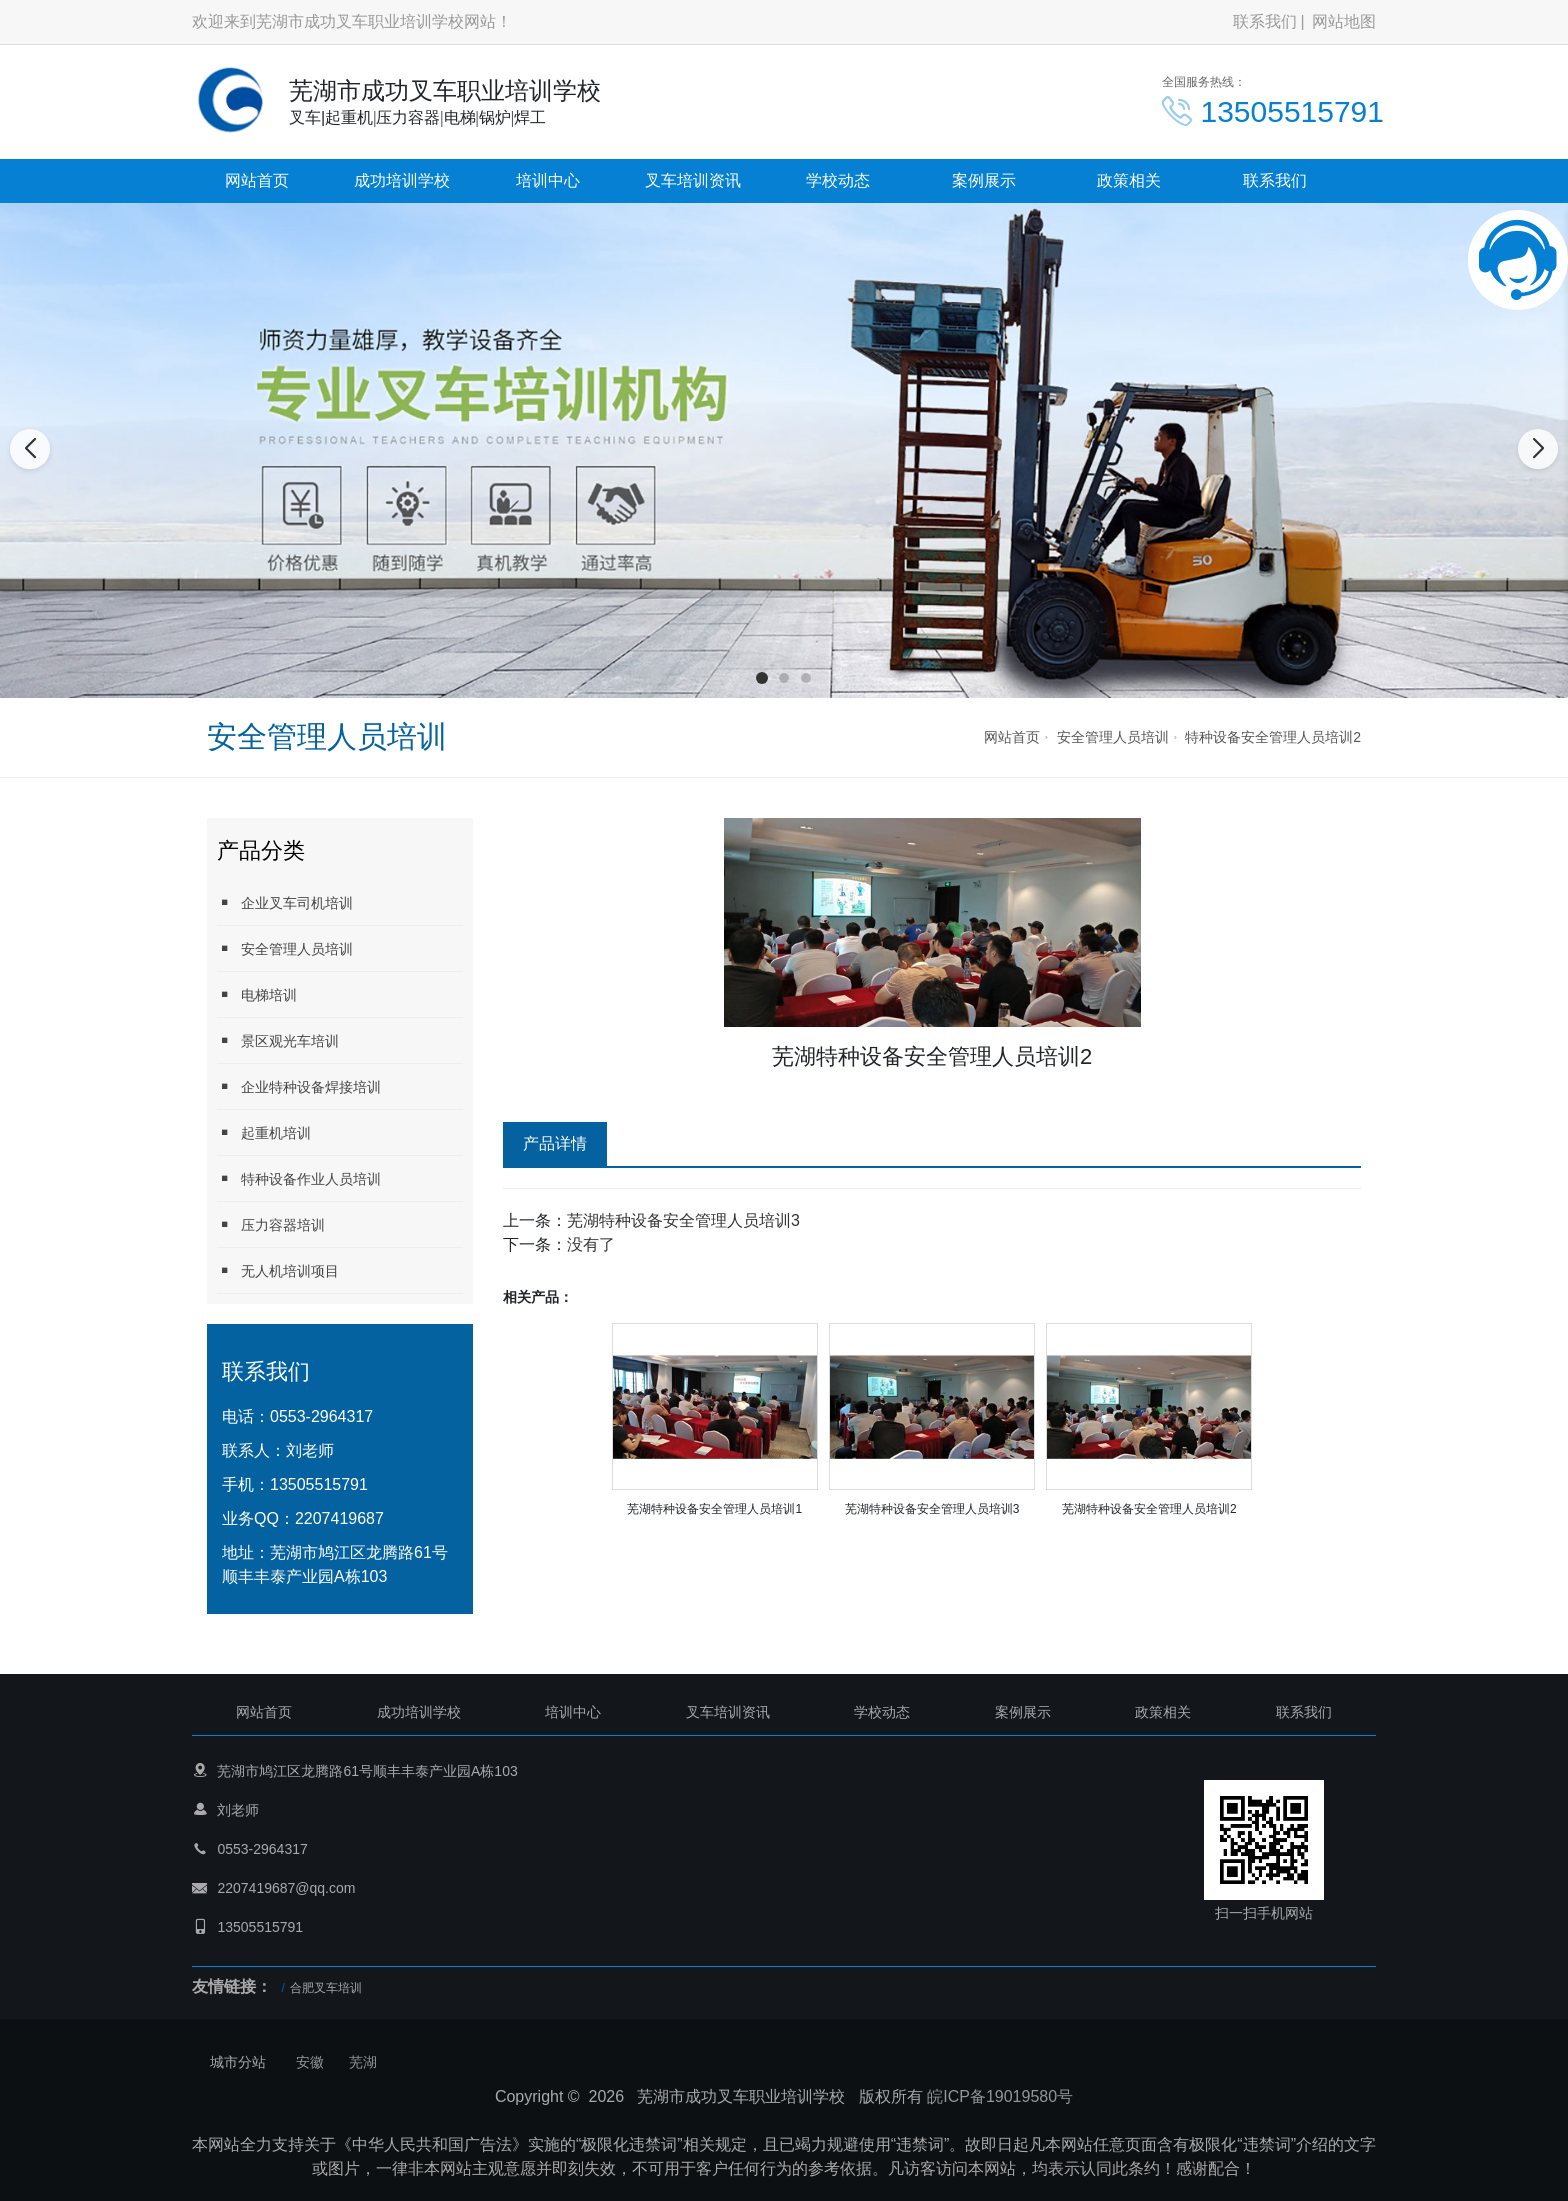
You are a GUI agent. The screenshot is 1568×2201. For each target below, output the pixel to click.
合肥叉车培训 (326, 1988)
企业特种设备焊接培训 (299, 1086)
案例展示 (984, 180)
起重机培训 (264, 1132)
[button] (762, 678)
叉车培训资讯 (693, 180)
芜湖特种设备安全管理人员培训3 (683, 1220)
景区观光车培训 (278, 1040)
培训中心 (548, 180)
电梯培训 (257, 994)
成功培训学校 (402, 180)
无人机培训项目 (278, 1270)
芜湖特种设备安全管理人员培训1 (714, 1509)
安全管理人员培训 (1113, 737)
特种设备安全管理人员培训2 (1273, 737)
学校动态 (838, 180)
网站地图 (1344, 21)
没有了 (591, 1244)
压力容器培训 (271, 1224)
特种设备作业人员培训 (299, 1178)
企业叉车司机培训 (285, 902)
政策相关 (1129, 180)
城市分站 (238, 2062)
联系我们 (1265, 21)
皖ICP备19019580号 (1000, 2096)
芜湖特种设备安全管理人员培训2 (1149, 1509)
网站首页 (257, 180)
